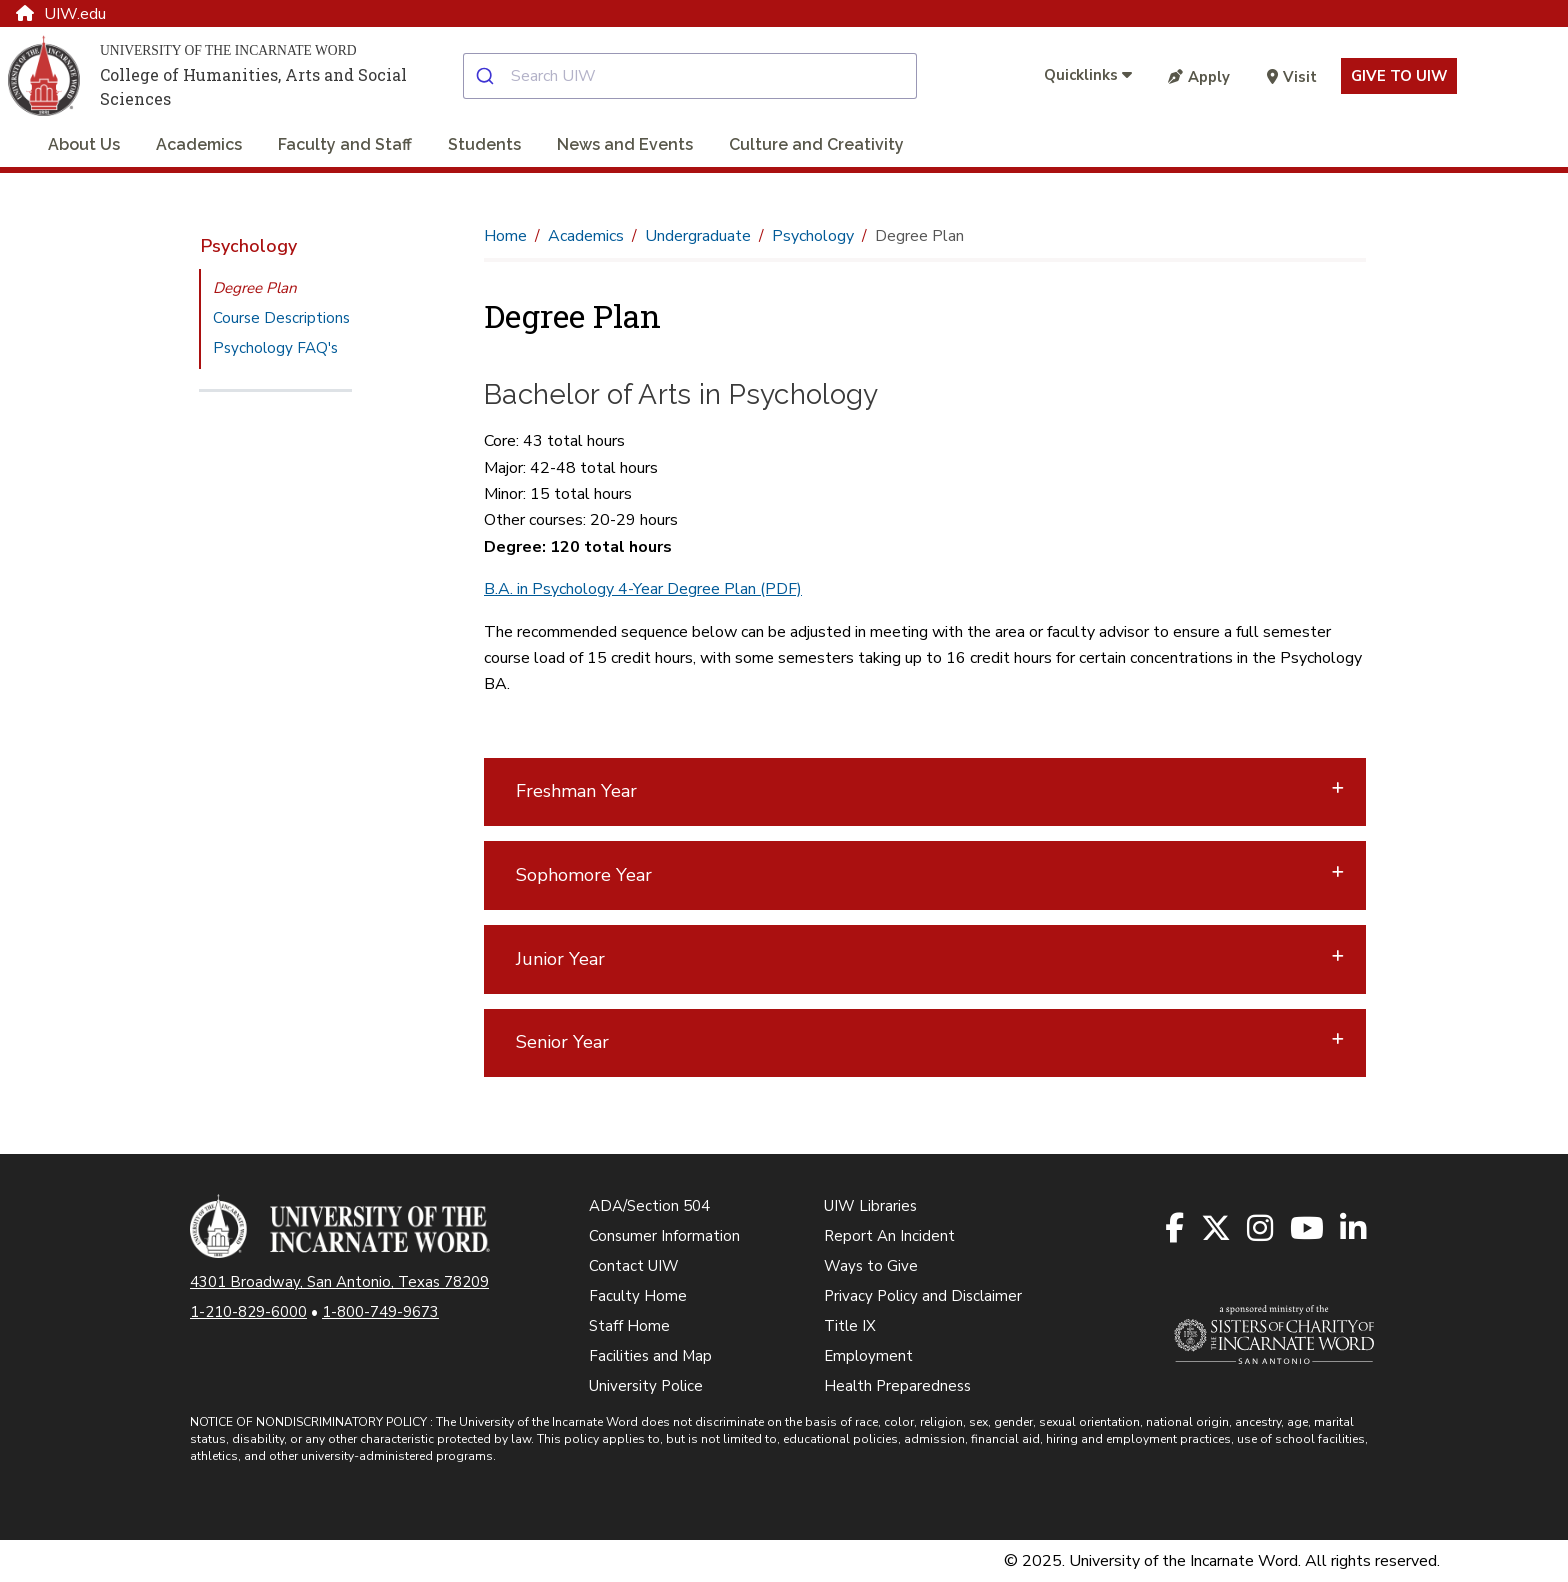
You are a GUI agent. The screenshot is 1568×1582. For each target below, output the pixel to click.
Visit (1292, 77)
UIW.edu (61, 14)
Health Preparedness (897, 1386)
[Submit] (487, 76)
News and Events (625, 144)
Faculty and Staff (345, 144)
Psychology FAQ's (275, 348)
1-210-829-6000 (248, 1312)
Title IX (850, 1326)
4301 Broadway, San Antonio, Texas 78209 (339, 1282)
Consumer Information (664, 1236)
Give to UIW (1399, 76)
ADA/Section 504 (649, 1206)
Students (484, 144)
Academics (199, 144)
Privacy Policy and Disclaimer (923, 1296)
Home (505, 236)
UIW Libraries (870, 1206)
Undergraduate (698, 236)
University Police (646, 1386)
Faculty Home (638, 1296)
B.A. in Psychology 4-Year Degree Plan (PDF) (643, 589)
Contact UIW (634, 1266)
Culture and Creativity (816, 144)
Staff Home (629, 1326)
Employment (868, 1356)
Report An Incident (889, 1236)
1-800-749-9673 (380, 1312)
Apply (1199, 77)
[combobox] (706, 76)
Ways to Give (871, 1266)
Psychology (249, 246)
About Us (84, 144)
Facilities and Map (650, 1356)
